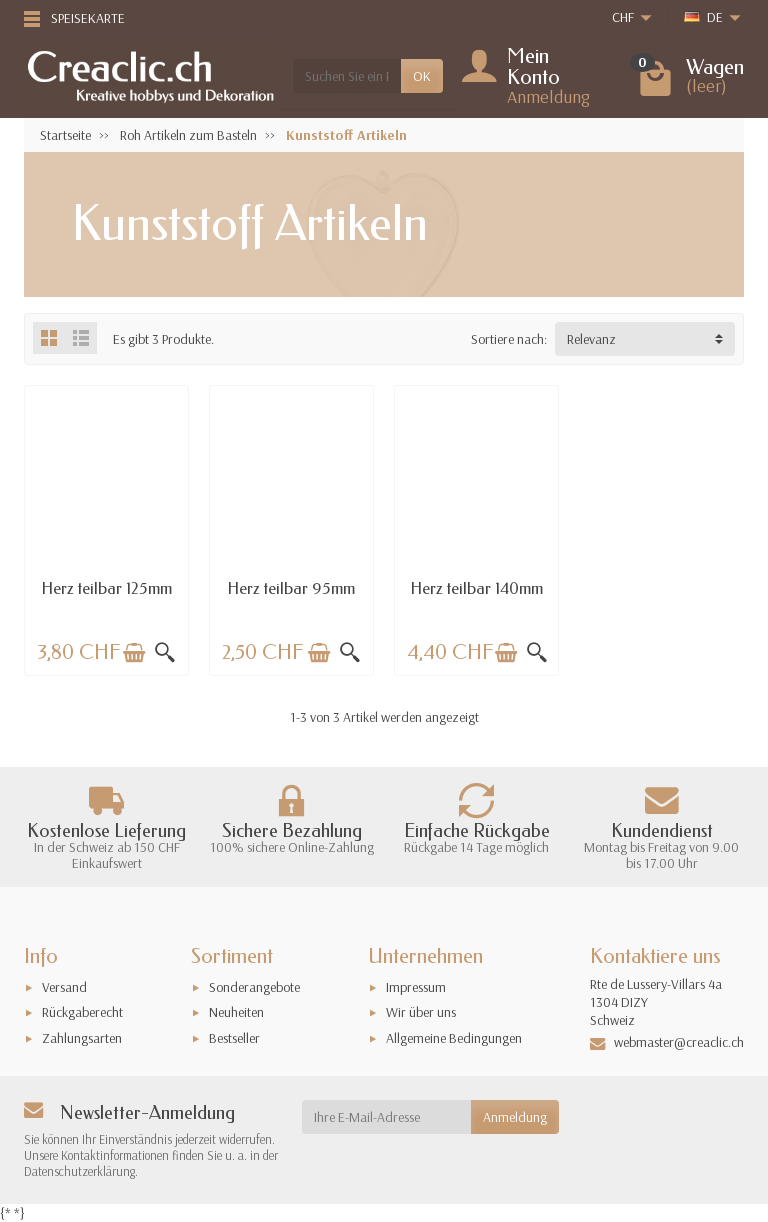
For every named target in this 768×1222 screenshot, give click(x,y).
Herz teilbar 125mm (107, 588)
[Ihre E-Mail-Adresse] (387, 1117)
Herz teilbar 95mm (291, 588)
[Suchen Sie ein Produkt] (347, 76)
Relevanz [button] (591, 339)
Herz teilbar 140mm (477, 588)
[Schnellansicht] (165, 653)
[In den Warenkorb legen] (134, 653)
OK (422, 76)
